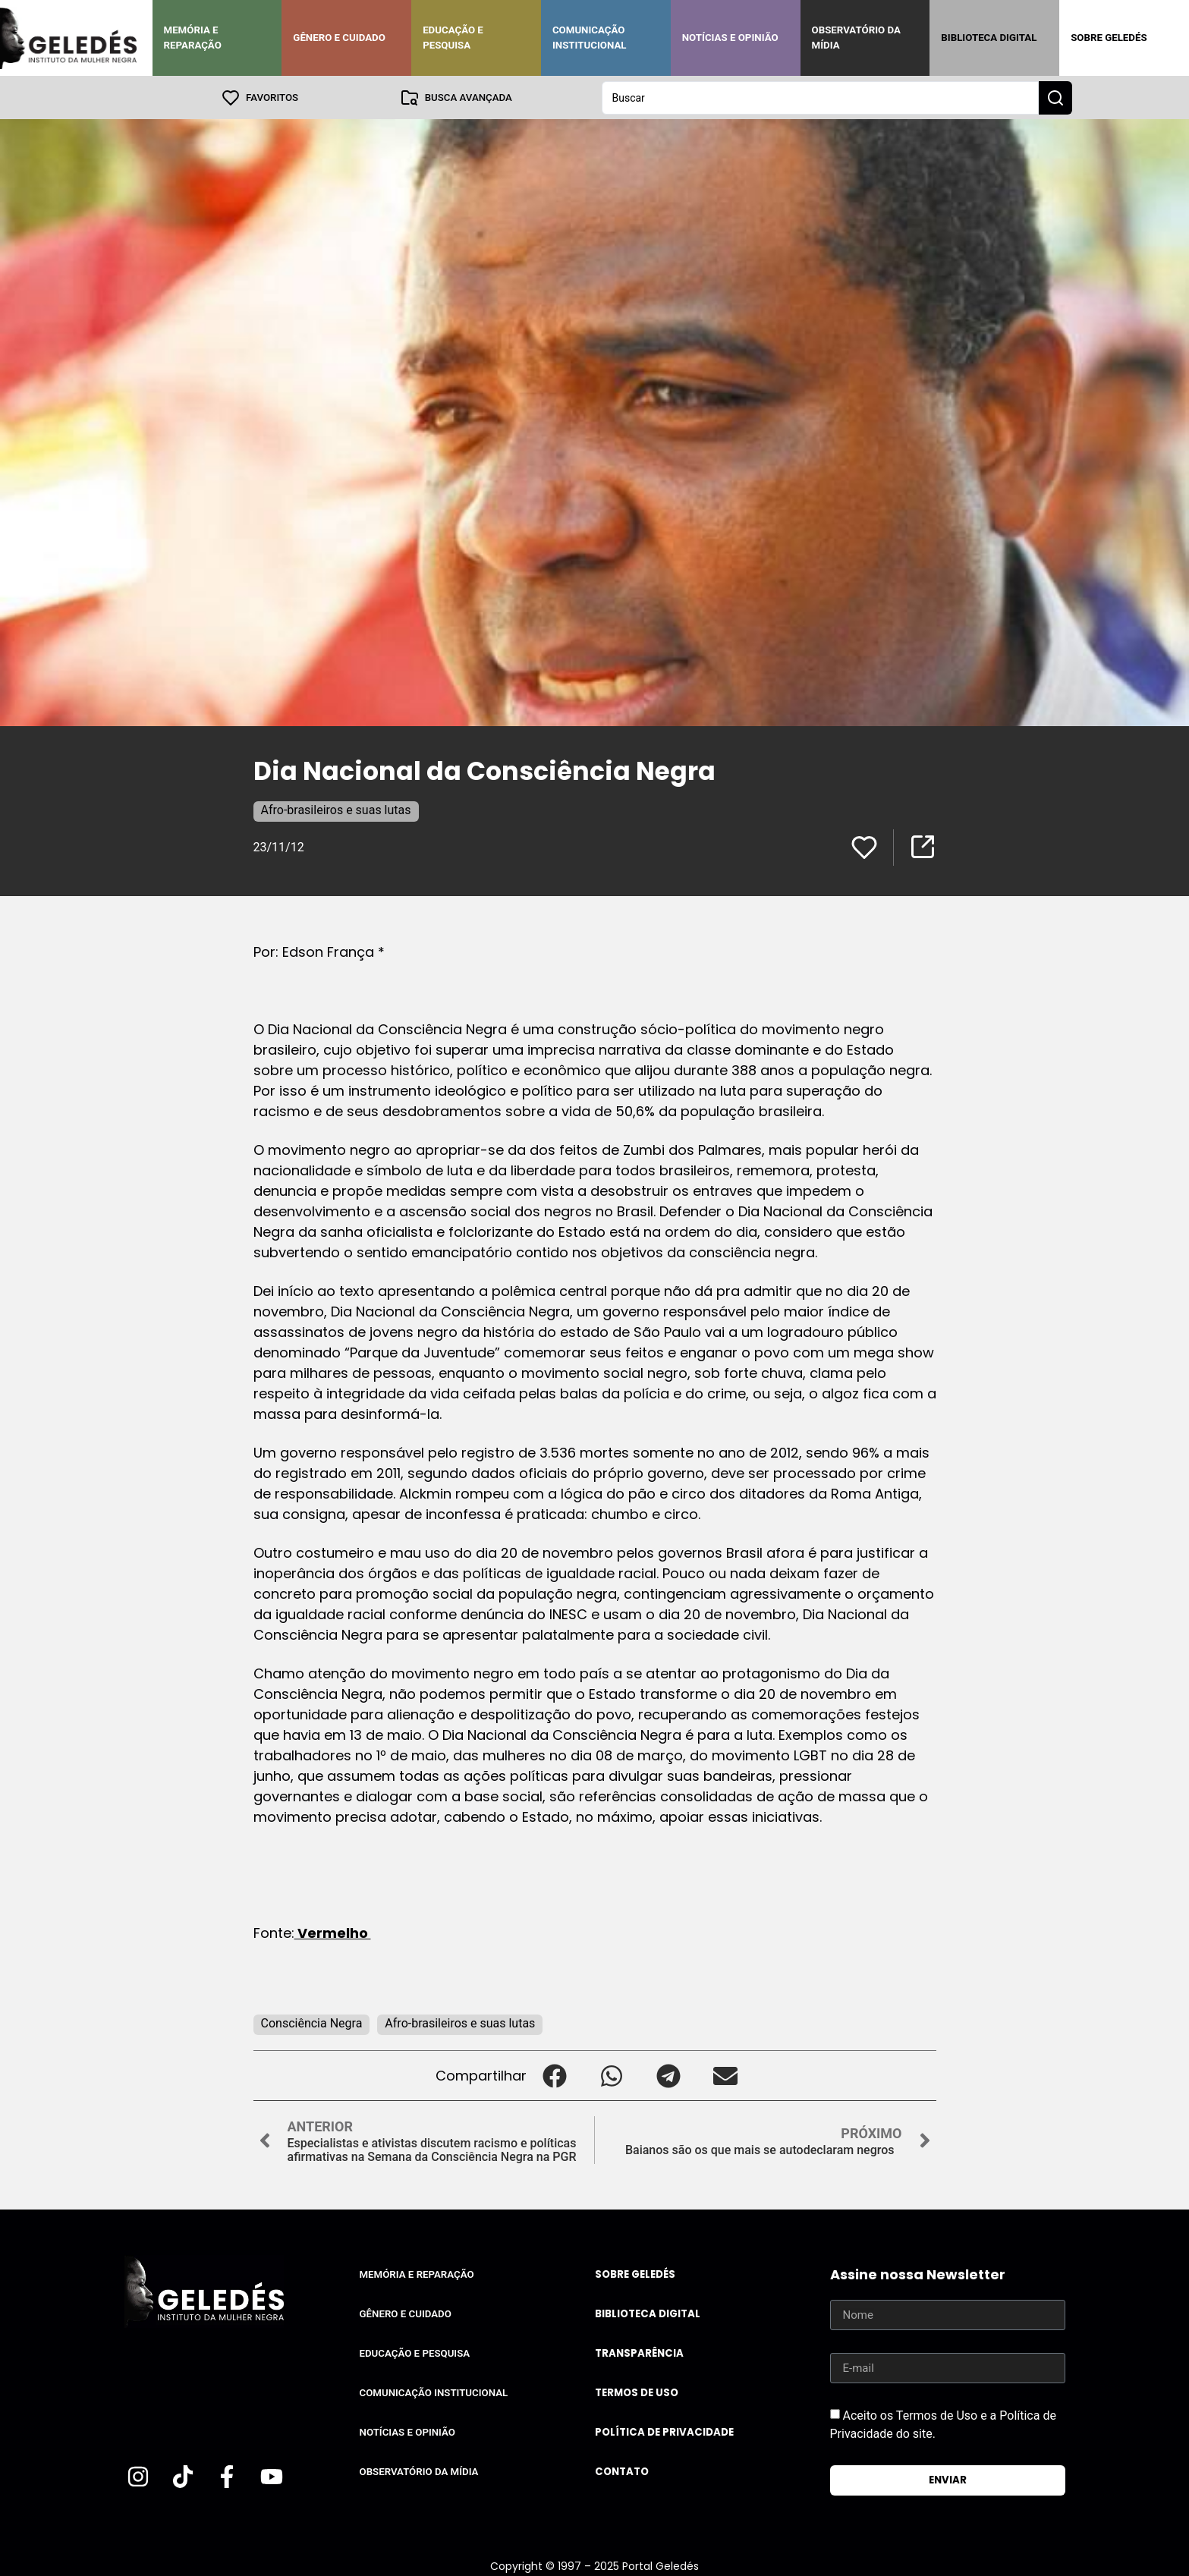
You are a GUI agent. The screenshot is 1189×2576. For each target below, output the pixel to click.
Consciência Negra (312, 2022)
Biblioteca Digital (988, 37)
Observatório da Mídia (856, 37)
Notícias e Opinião (730, 37)
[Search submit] (1055, 97)
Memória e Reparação (193, 37)
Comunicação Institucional (589, 37)
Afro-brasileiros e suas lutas (336, 809)
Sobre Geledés (1109, 37)
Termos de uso (636, 2392)
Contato (622, 2471)
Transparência (639, 2352)
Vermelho (332, 1932)
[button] (555, 2075)
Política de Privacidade (664, 2431)
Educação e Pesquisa (453, 37)
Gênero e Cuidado (339, 37)
